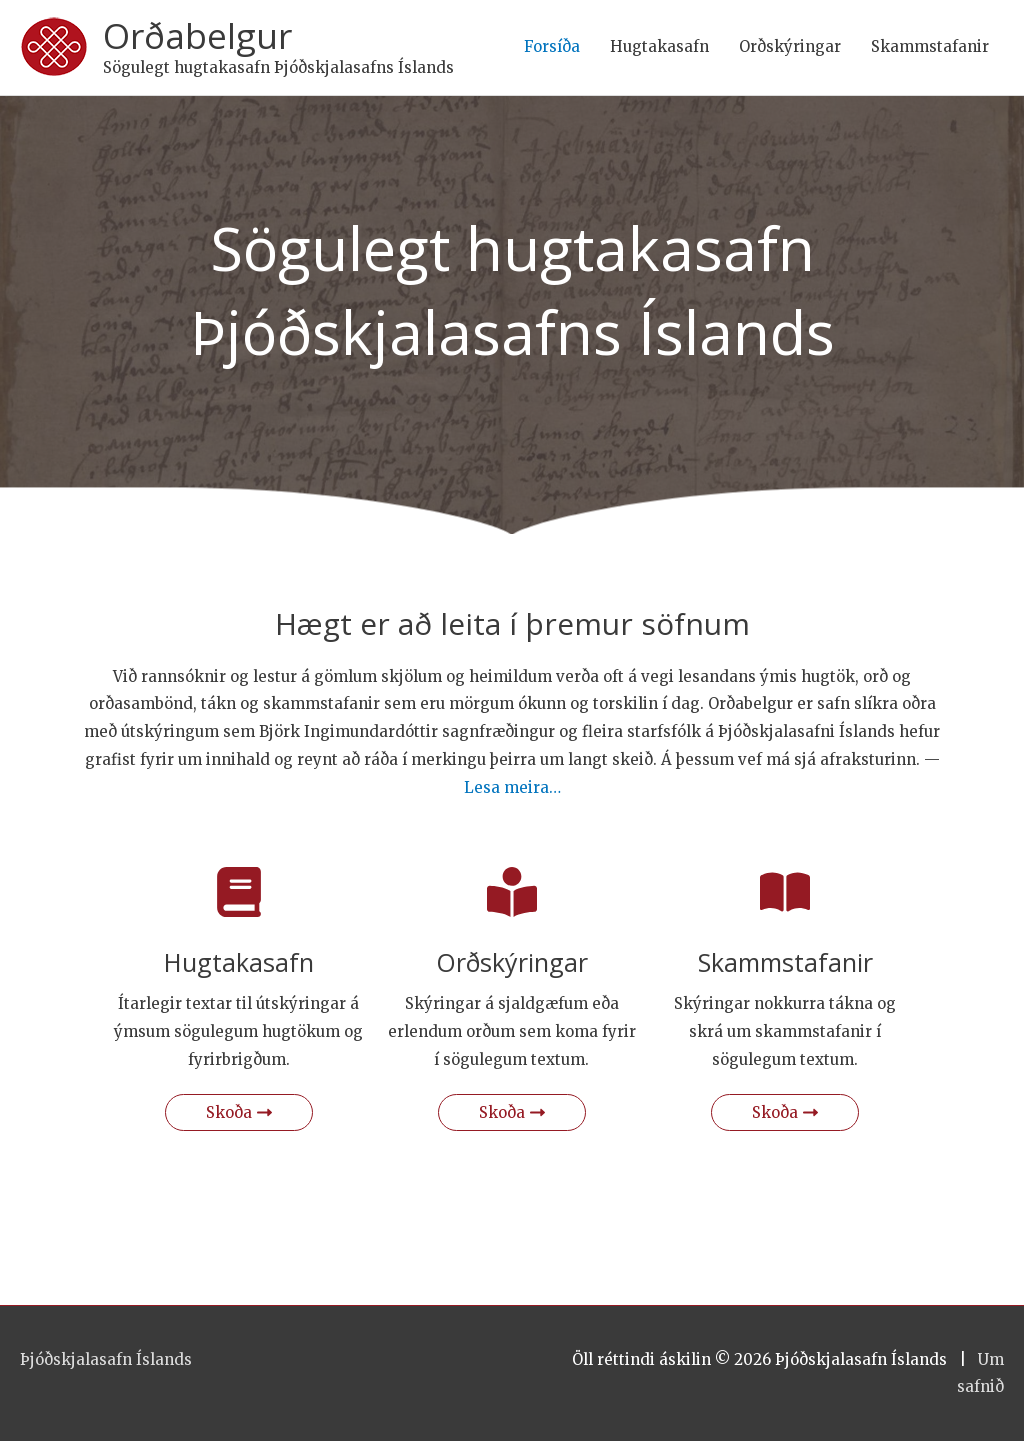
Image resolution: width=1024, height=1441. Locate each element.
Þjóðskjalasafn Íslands (106, 1359)
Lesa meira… (512, 787)
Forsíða (552, 46)
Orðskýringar (790, 46)
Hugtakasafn (659, 46)
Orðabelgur (197, 35)
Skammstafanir (930, 46)
